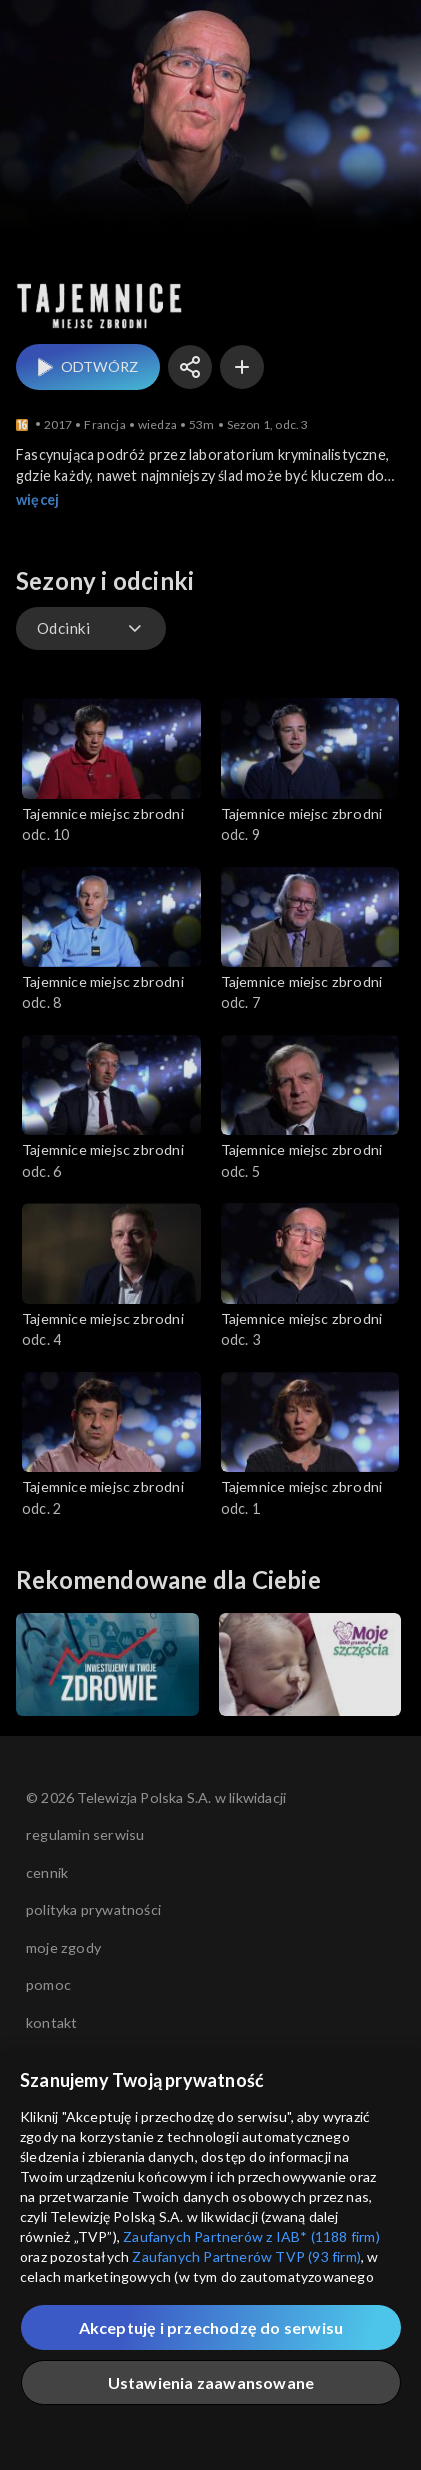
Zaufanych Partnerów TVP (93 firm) (246, 2256)
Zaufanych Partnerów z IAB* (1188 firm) (251, 2236)
